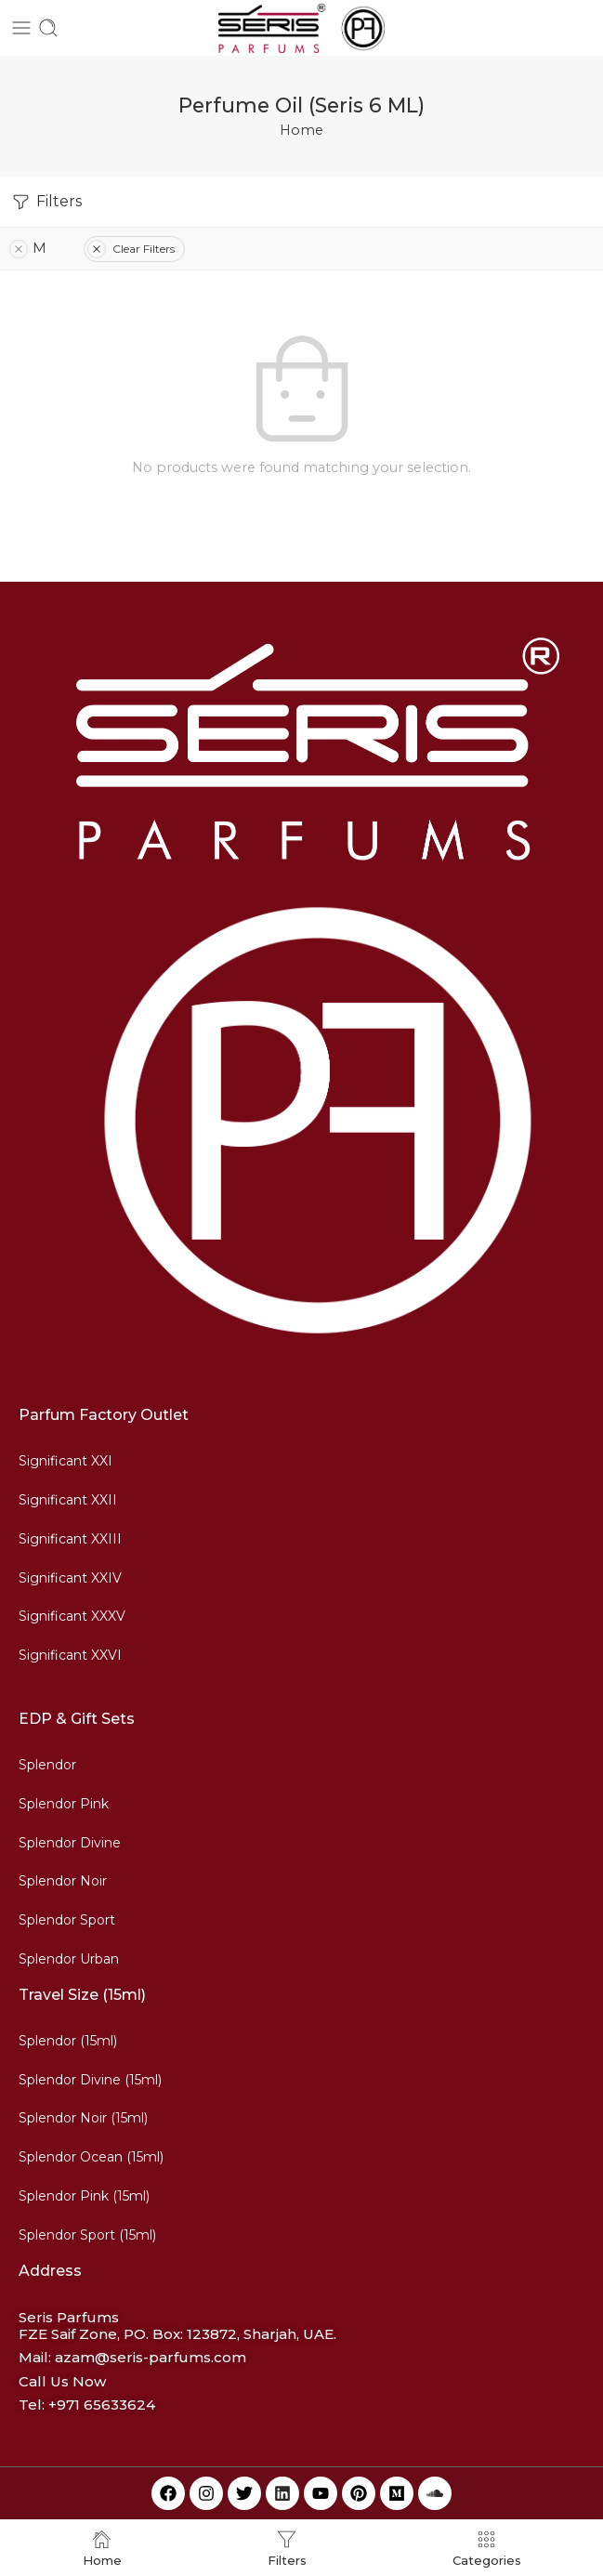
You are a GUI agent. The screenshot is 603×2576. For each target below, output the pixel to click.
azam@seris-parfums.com (150, 2357)
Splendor (47, 1764)
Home (301, 130)
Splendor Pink (64, 1803)
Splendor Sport (67, 1920)
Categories (486, 2548)
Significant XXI (65, 1460)
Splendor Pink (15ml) (84, 2196)
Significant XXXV (72, 1616)
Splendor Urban (69, 1959)
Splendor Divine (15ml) (90, 2079)
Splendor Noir (63, 1881)
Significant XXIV (70, 1578)
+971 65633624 (101, 2404)
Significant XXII (68, 1500)
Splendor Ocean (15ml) (91, 2157)
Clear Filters (131, 249)
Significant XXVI (70, 1655)
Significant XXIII (70, 1539)
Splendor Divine (70, 1842)
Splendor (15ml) (68, 2040)
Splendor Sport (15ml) (87, 2235)
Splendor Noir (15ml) (83, 2117)
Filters (45, 202)
